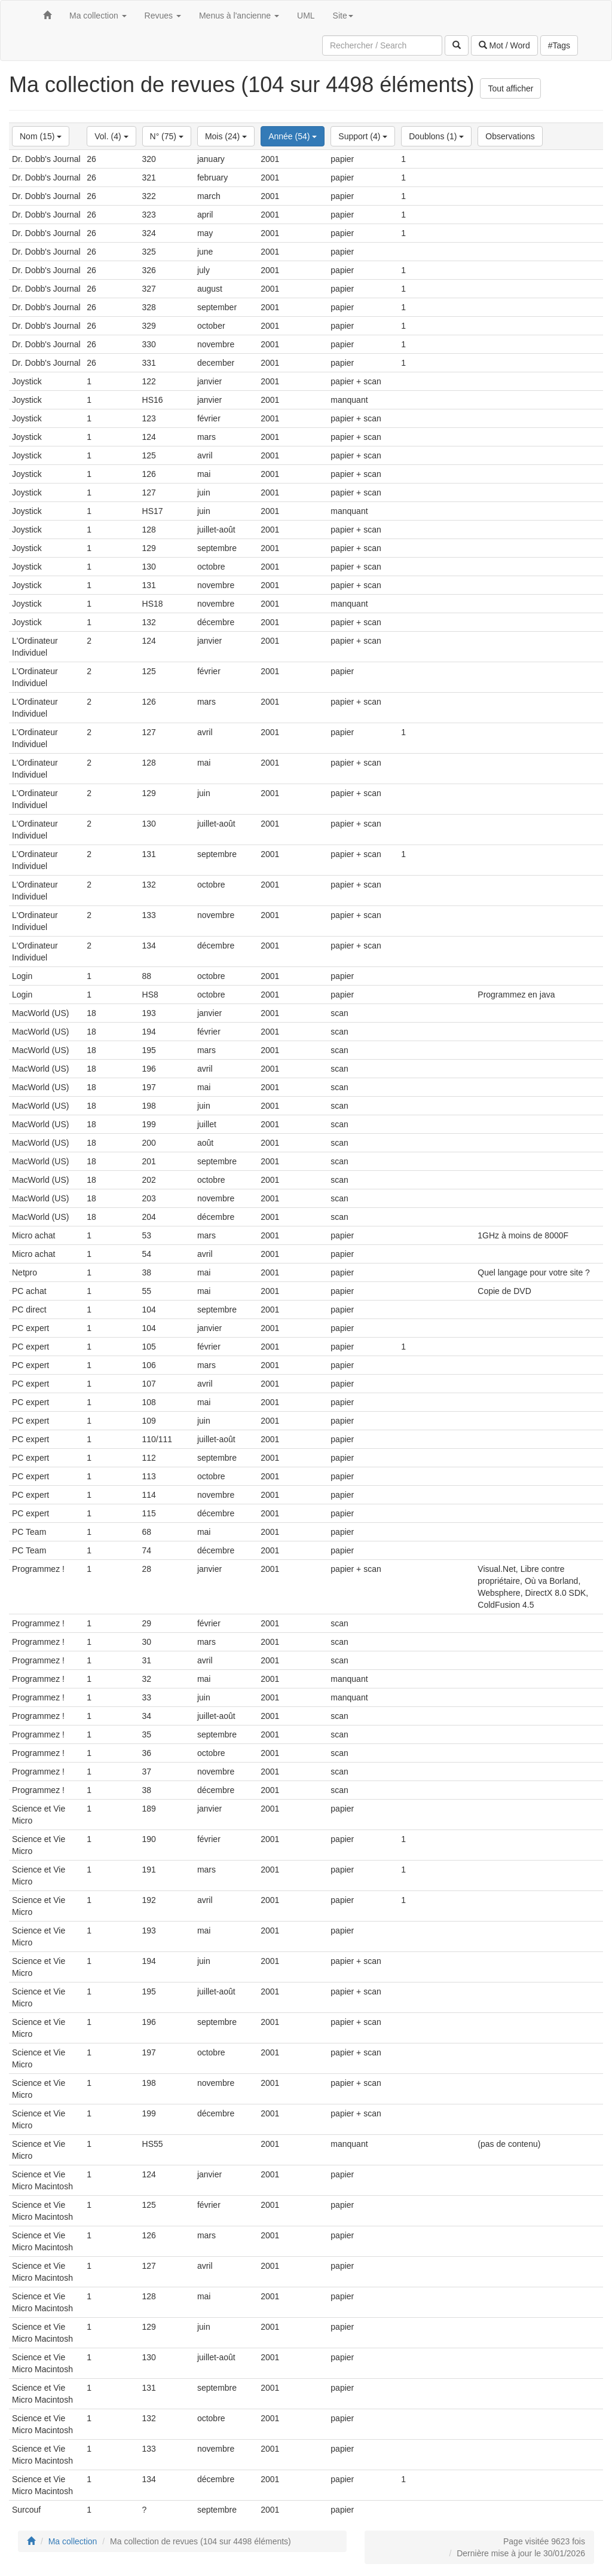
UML (306, 15)
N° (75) (166, 136)
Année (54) (292, 136)
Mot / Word (504, 45)
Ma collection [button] (98, 15)
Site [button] (343, 15)
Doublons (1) (436, 136)
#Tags (559, 45)
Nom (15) (41, 136)
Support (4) (362, 136)
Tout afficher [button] (510, 88)
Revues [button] (163, 15)
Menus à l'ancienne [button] (239, 15)
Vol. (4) (111, 136)
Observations (509, 136)
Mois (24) (226, 136)
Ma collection (72, 2541)
